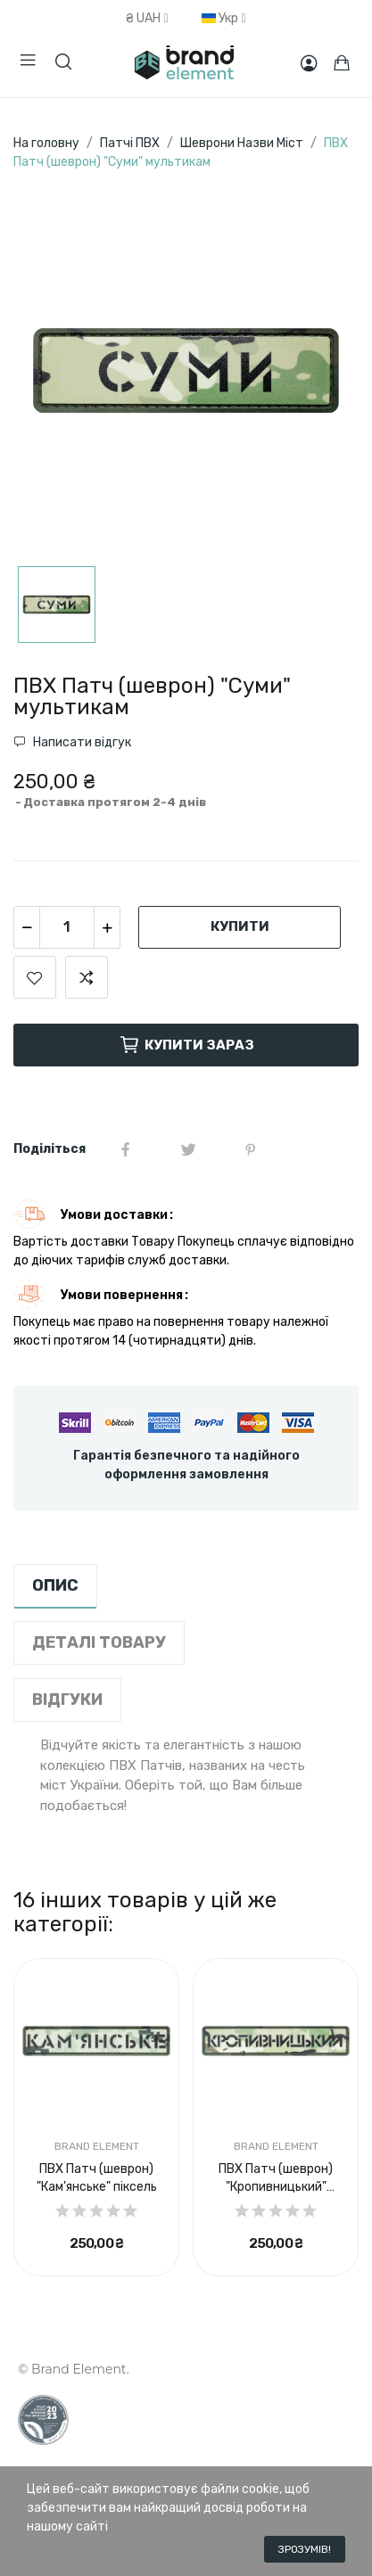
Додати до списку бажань (35, 977)
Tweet (188, 1149)
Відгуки (67, 1699)
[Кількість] (67, 927)
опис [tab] (55, 1585)
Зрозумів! (304, 2549)
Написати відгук (80, 742)
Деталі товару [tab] (99, 1642)
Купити (240, 926)
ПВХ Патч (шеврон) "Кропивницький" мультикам (276, 2178)
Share (126, 1149)
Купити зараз (186, 1045)
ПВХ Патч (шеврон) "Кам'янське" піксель (97, 2177)
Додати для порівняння (86, 977)
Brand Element (96, 2146)
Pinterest (250, 1149)
